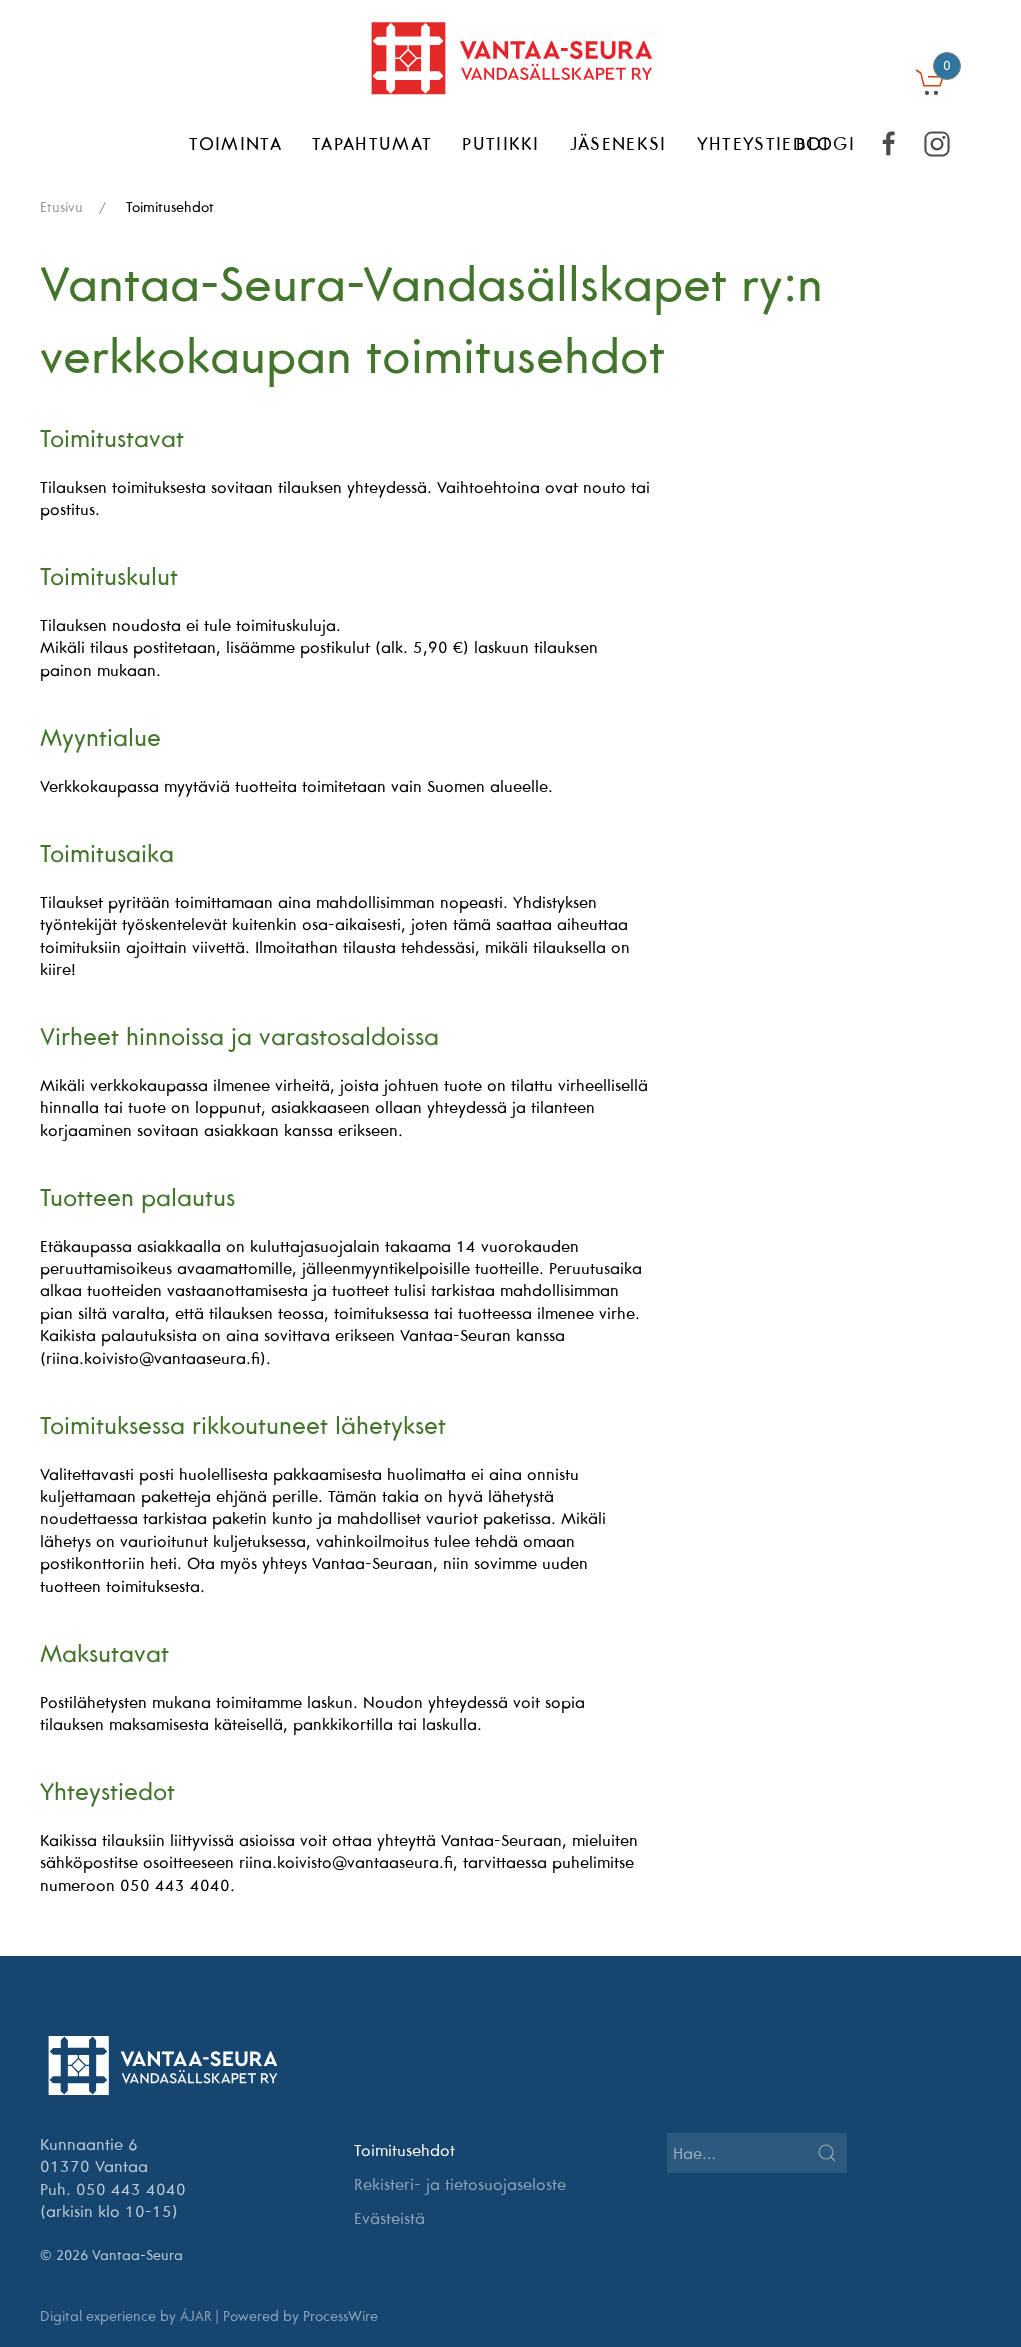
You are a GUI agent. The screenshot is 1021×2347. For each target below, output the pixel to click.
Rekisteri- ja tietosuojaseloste (460, 2184)
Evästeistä (389, 2218)
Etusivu (61, 207)
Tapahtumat (372, 143)
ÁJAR (195, 2316)
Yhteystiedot (764, 143)
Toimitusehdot (404, 2150)
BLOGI (825, 143)
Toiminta (235, 143)
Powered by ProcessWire (300, 2316)
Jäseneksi (618, 143)
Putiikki (501, 143)
